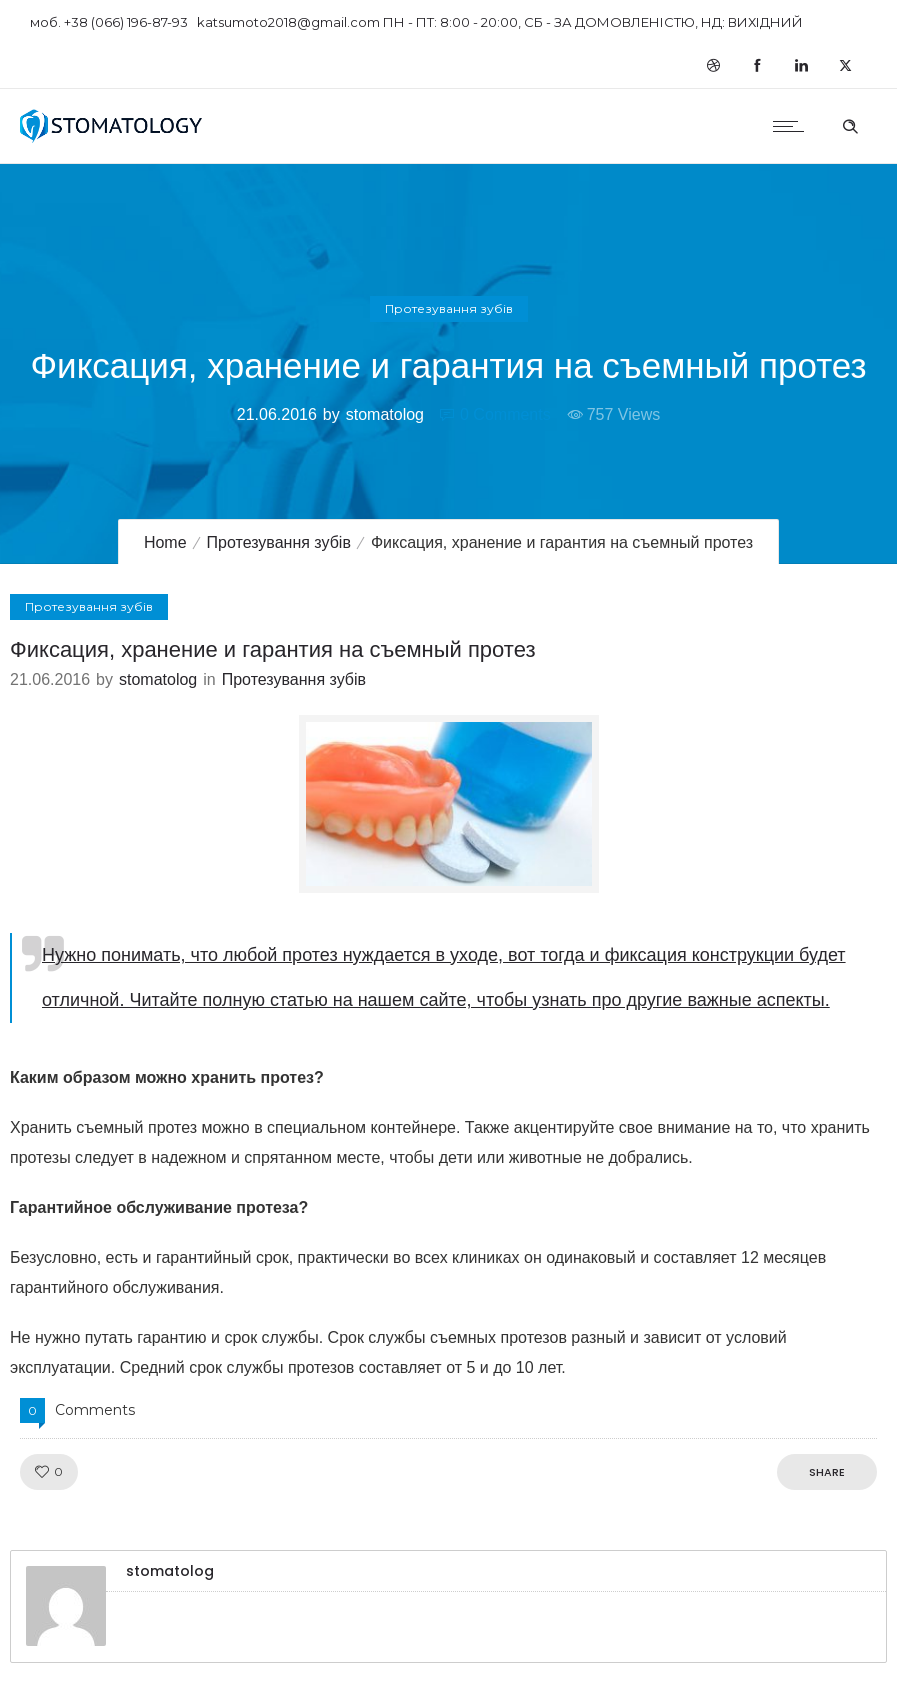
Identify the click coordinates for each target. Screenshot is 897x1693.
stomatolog (385, 414)
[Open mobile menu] (793, 126)
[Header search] (850, 124)
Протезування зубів (279, 542)
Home (165, 542)
